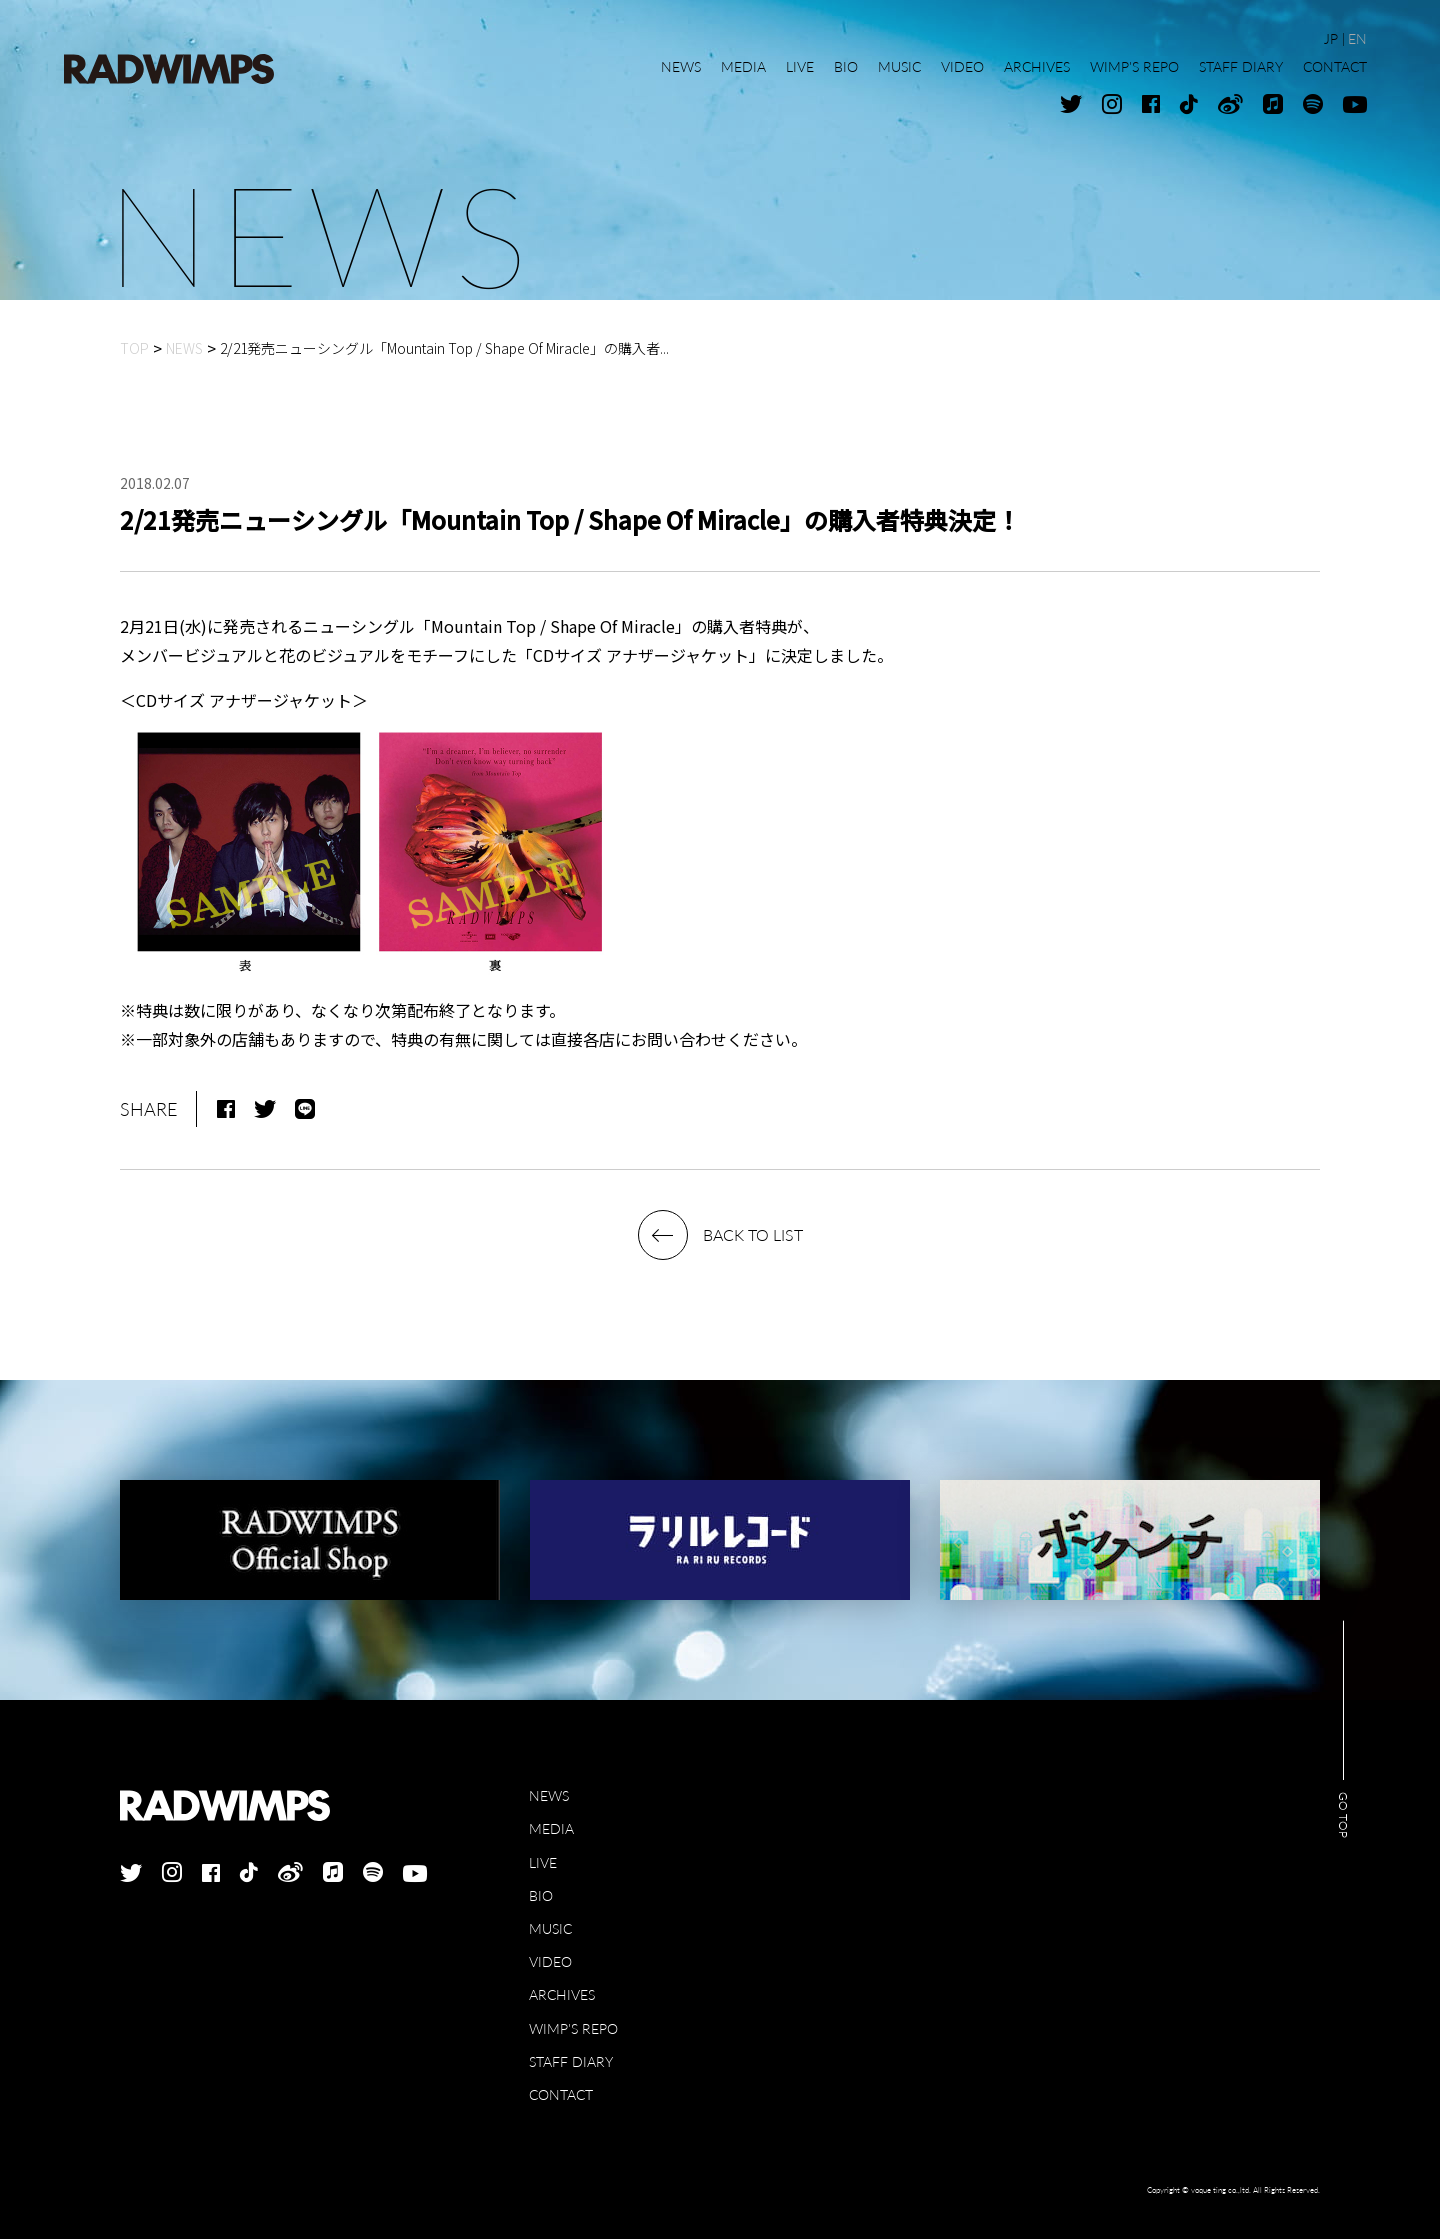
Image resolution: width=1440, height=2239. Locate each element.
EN (1357, 38)
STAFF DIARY (571, 2061)
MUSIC (550, 1928)
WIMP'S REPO (573, 2028)
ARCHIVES (562, 1994)
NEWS (549, 1795)
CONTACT (561, 2094)
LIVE (543, 1862)
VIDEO (550, 1961)
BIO (541, 1895)
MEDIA (551, 1828)
